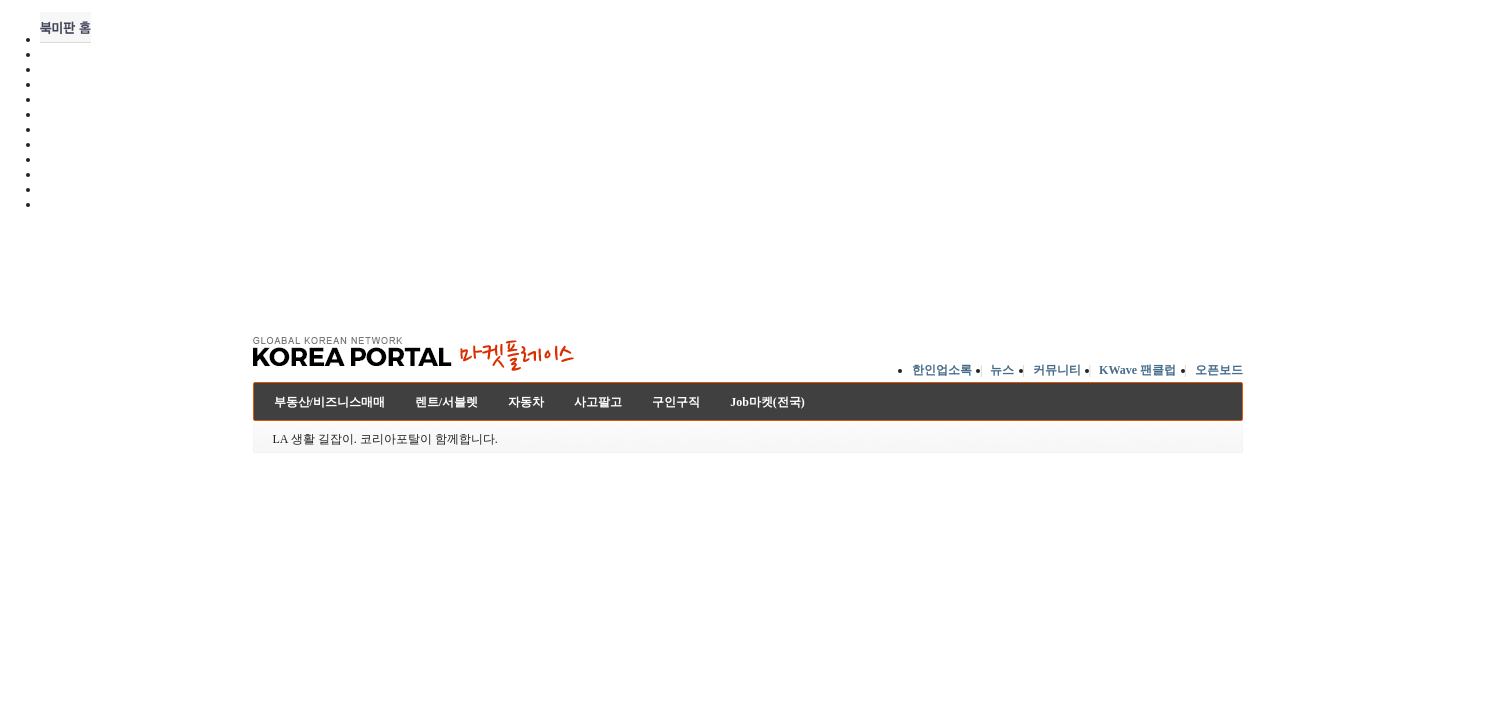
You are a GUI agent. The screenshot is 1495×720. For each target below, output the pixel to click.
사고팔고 (598, 402)
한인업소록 (942, 370)
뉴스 (1002, 370)
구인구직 (676, 402)
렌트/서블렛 (446, 402)
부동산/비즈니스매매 (329, 402)
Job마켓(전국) (767, 402)
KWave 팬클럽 (1137, 370)
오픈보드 (1219, 370)
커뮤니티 (1057, 370)
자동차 (526, 402)
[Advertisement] (748, 269)
